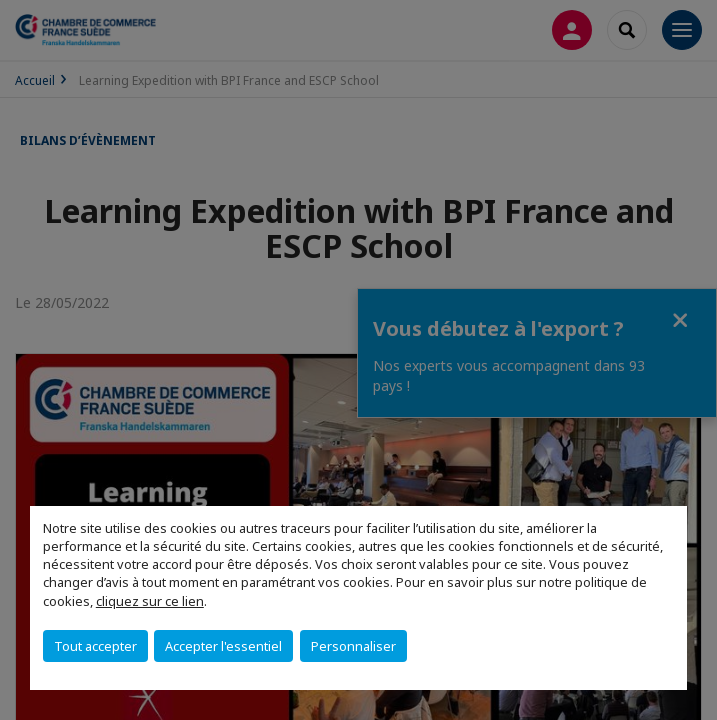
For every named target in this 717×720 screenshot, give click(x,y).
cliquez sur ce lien (150, 601)
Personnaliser (353, 646)
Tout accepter (95, 646)
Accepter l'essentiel (223, 646)
